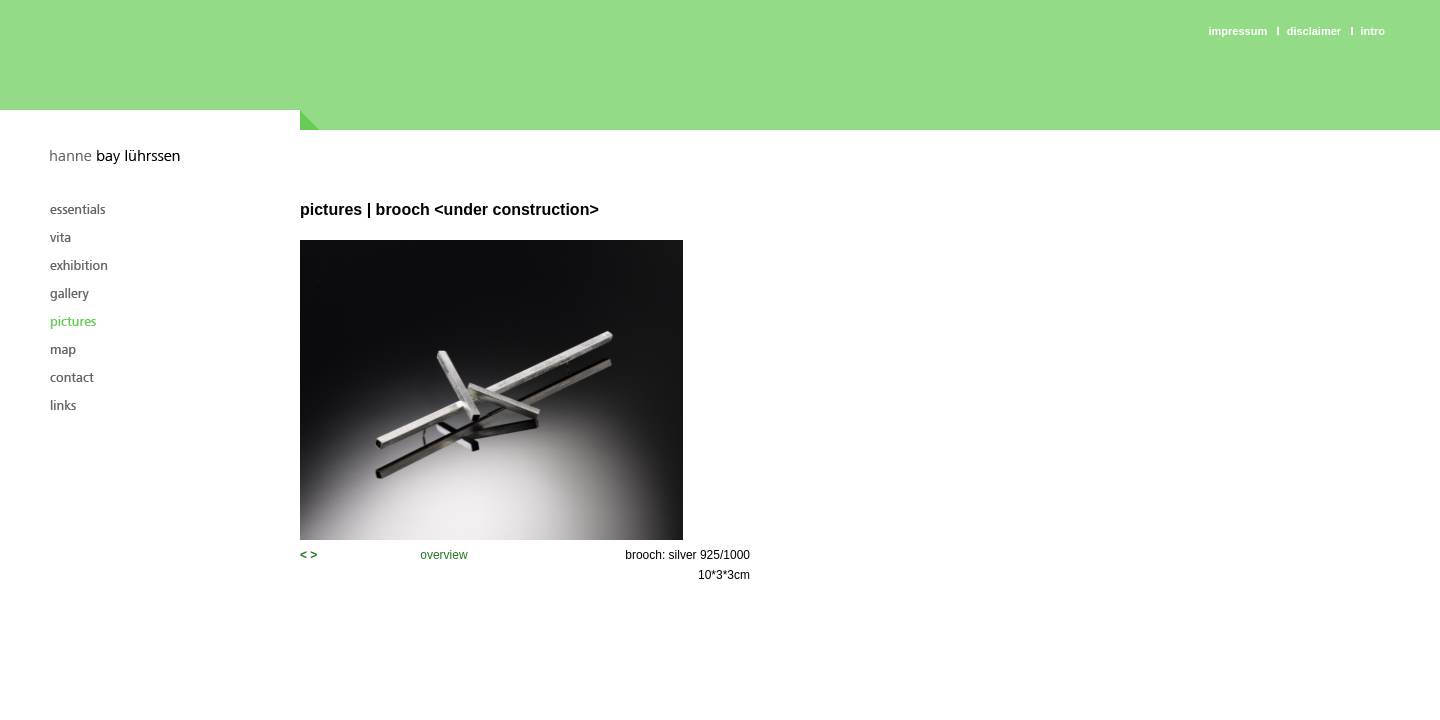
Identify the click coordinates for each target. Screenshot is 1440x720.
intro (1373, 31)
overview (443, 555)
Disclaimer (1314, 31)
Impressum (1238, 31)
